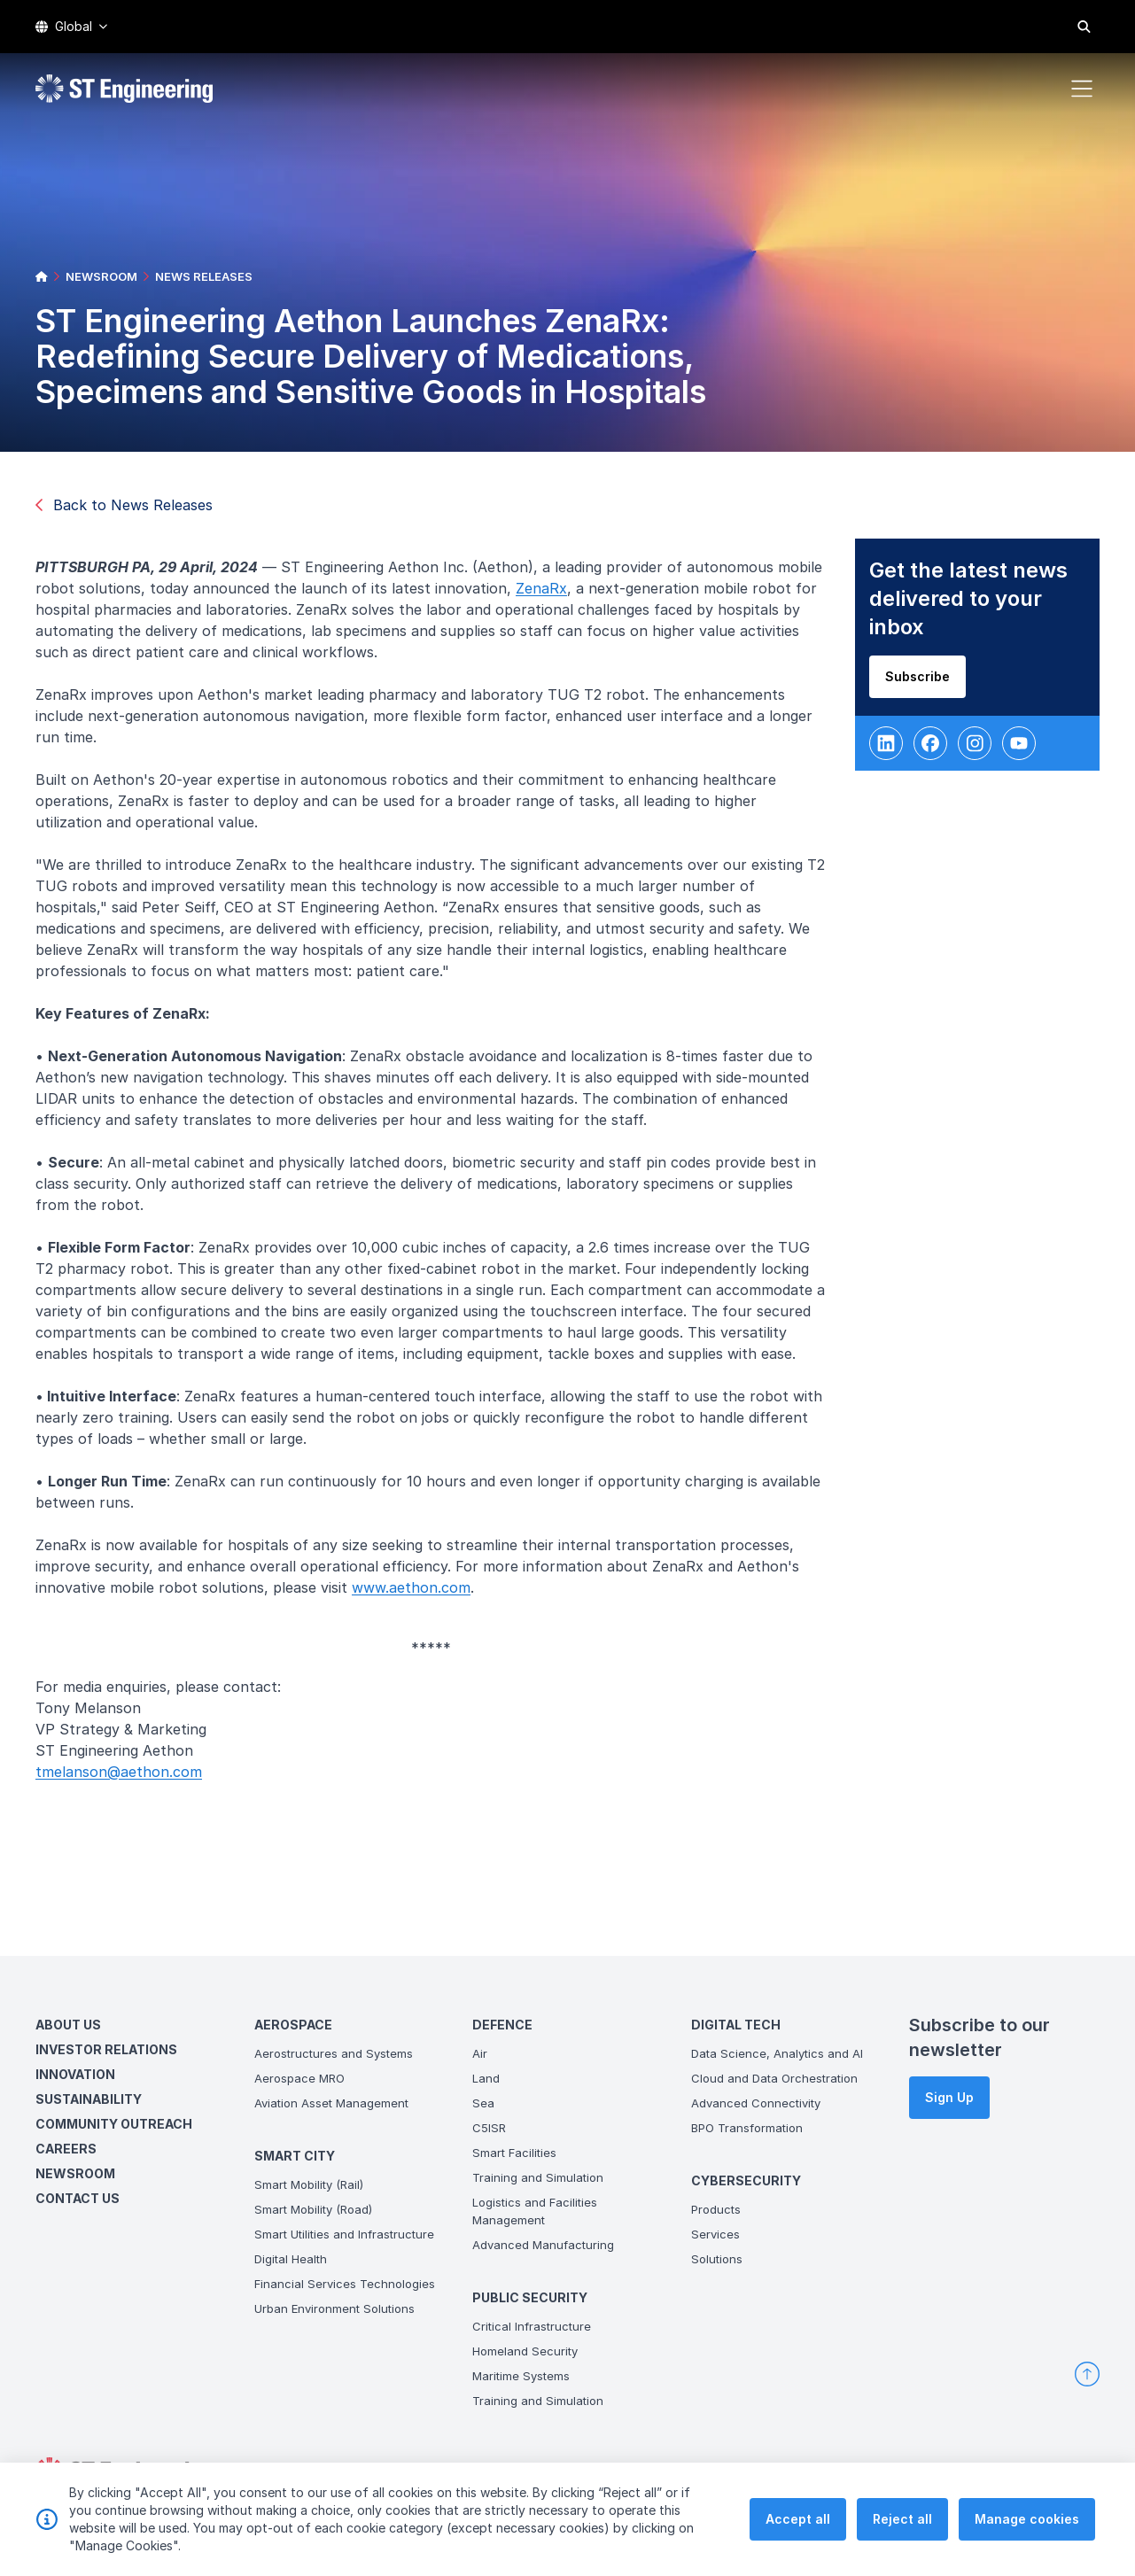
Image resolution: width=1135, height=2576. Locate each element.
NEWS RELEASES (204, 276)
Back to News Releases (124, 505)
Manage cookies (1027, 2530)
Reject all (902, 2530)
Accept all (798, 2530)
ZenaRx (548, 595)
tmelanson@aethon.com (126, 1779)
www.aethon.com (418, 1594)
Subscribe (923, 683)
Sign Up (949, 2097)
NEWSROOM (101, 276)
